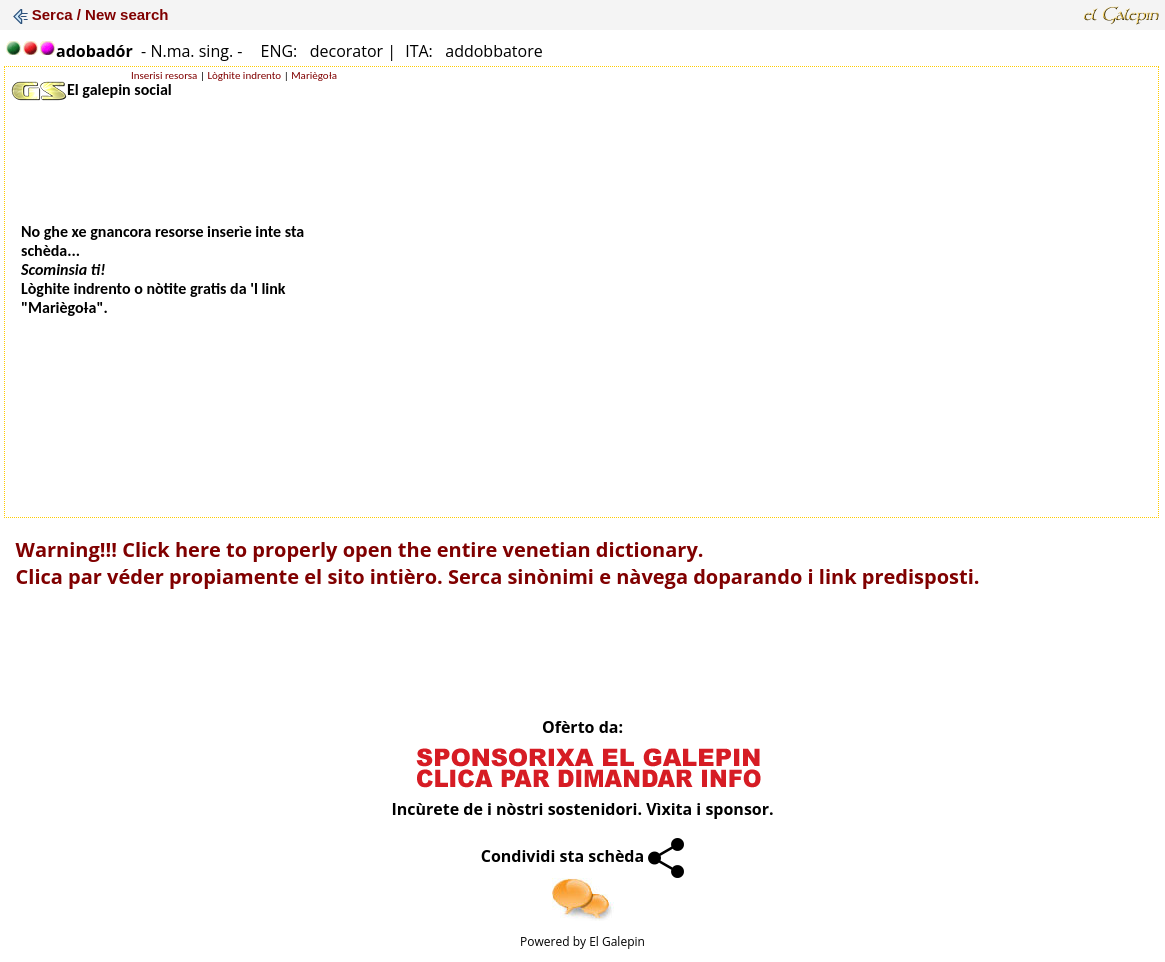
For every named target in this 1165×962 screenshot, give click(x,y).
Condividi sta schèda (583, 856)
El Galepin (617, 941)
